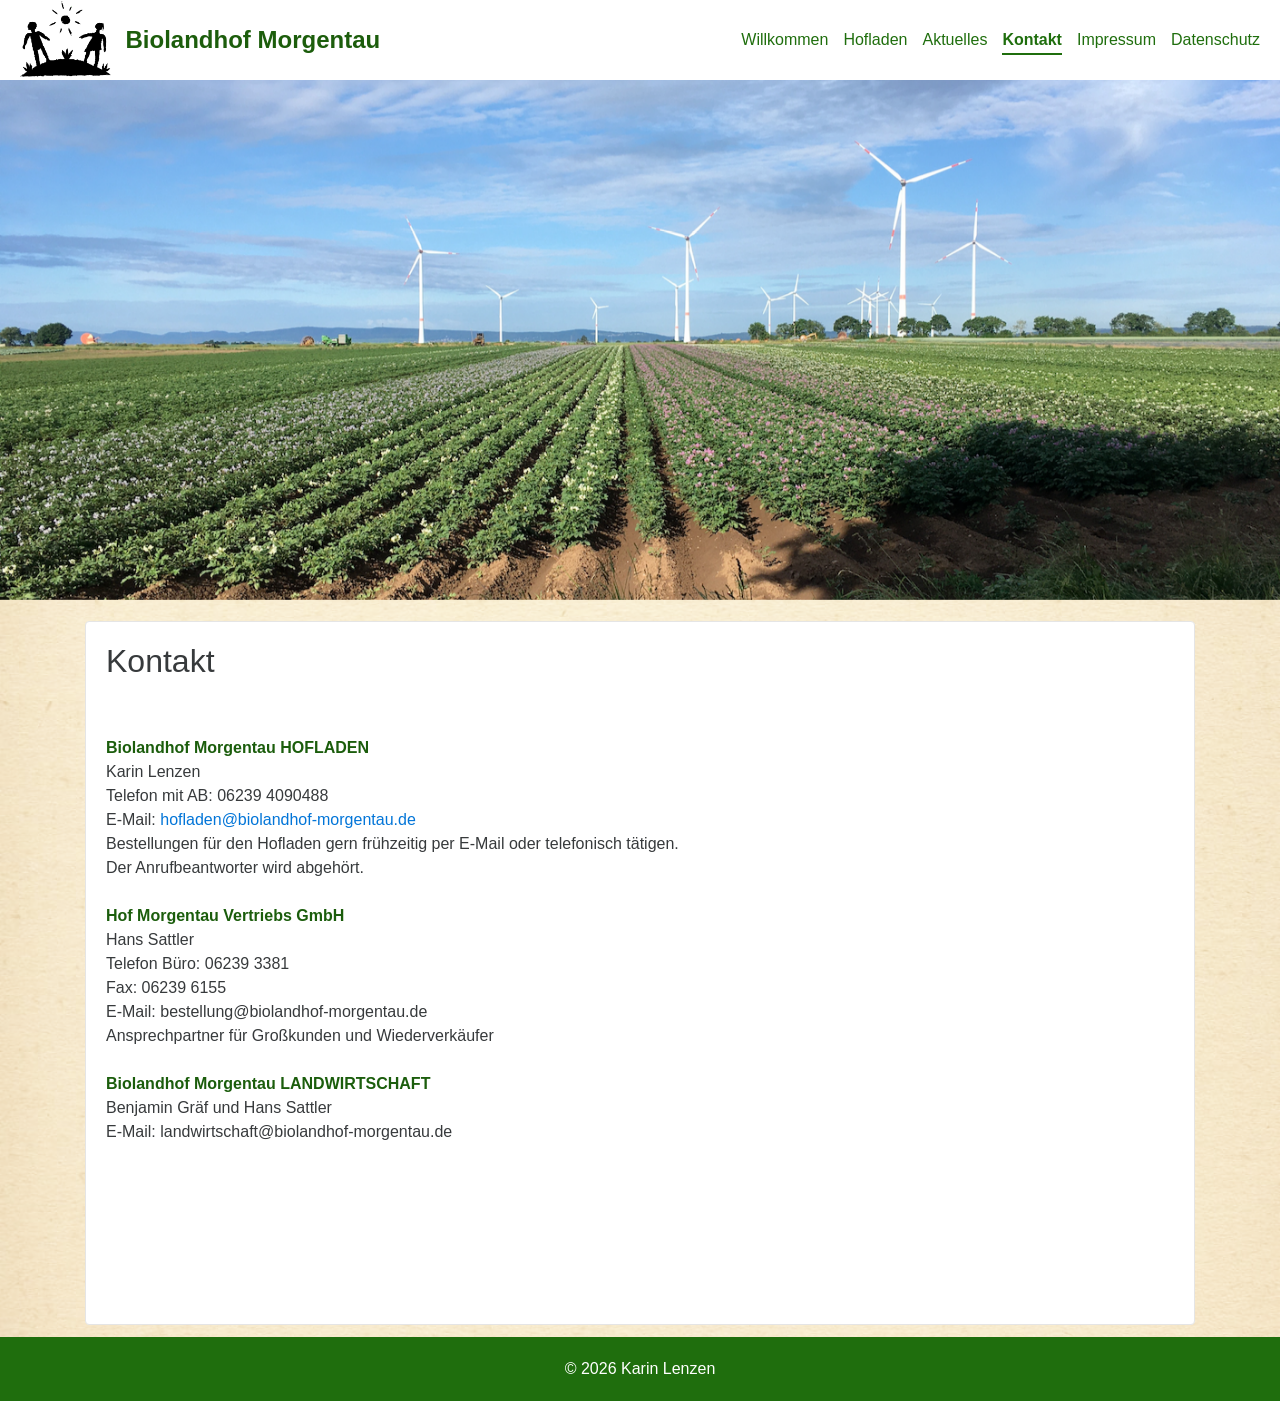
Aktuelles (954, 39)
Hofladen (875, 39)
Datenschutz (1215, 39)
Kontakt (1032, 39)
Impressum (1116, 39)
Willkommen (784, 39)
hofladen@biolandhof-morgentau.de (288, 819)
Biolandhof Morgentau (253, 39)
